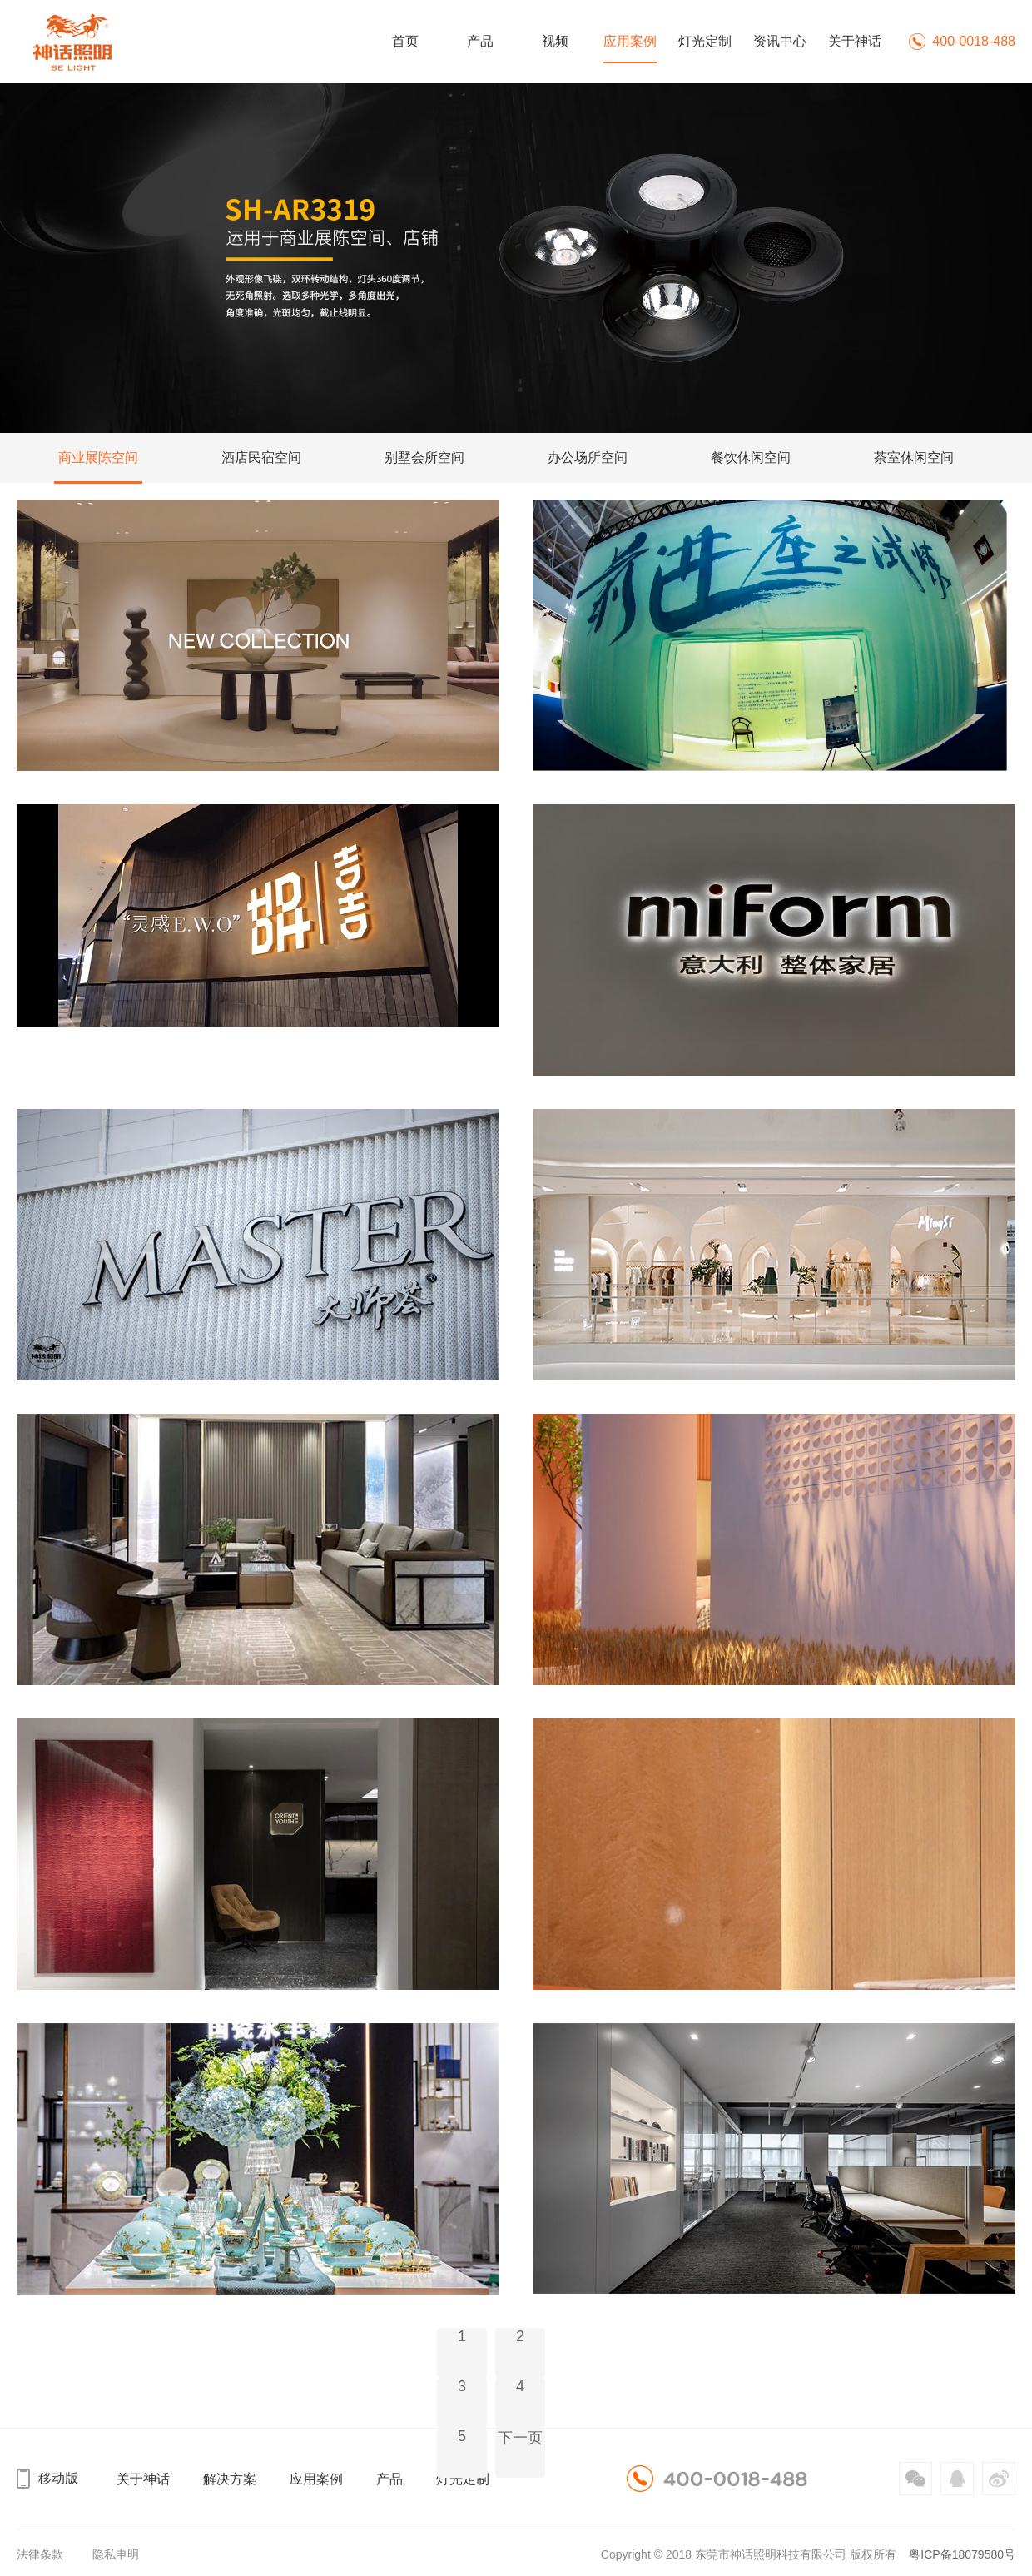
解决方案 (229, 2479)
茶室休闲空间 (914, 457)
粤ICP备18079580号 (962, 2554)
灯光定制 (705, 41)
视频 (555, 41)
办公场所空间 (588, 457)
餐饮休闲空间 (751, 457)
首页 (405, 41)
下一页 (520, 2437)
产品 (480, 41)
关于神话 (854, 41)
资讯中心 (779, 41)
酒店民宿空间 (261, 457)
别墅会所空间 (424, 457)
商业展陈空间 (98, 457)
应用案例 (630, 41)
